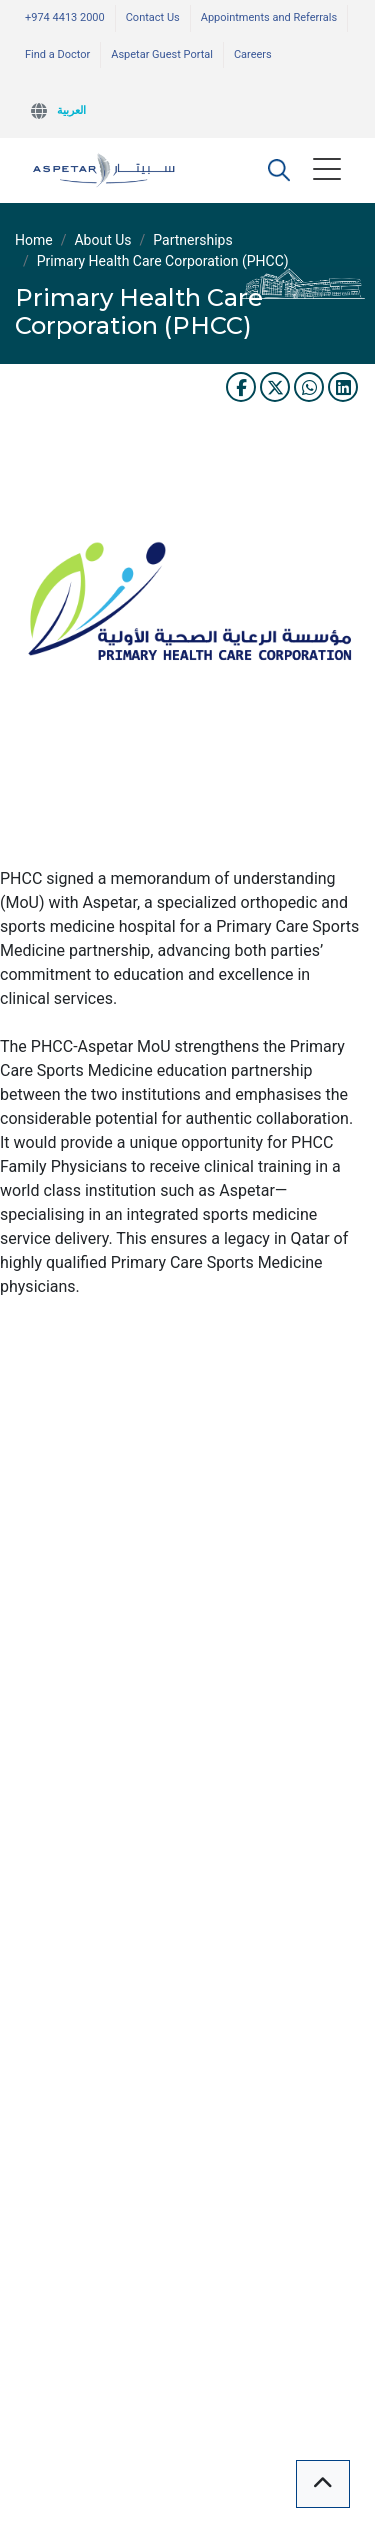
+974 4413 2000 (65, 17)
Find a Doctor (57, 54)
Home (34, 240)
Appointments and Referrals (269, 17)
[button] (279, 170)
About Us (102, 240)
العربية (71, 110)
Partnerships (192, 240)
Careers (253, 54)
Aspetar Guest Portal (162, 54)
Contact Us (153, 17)
